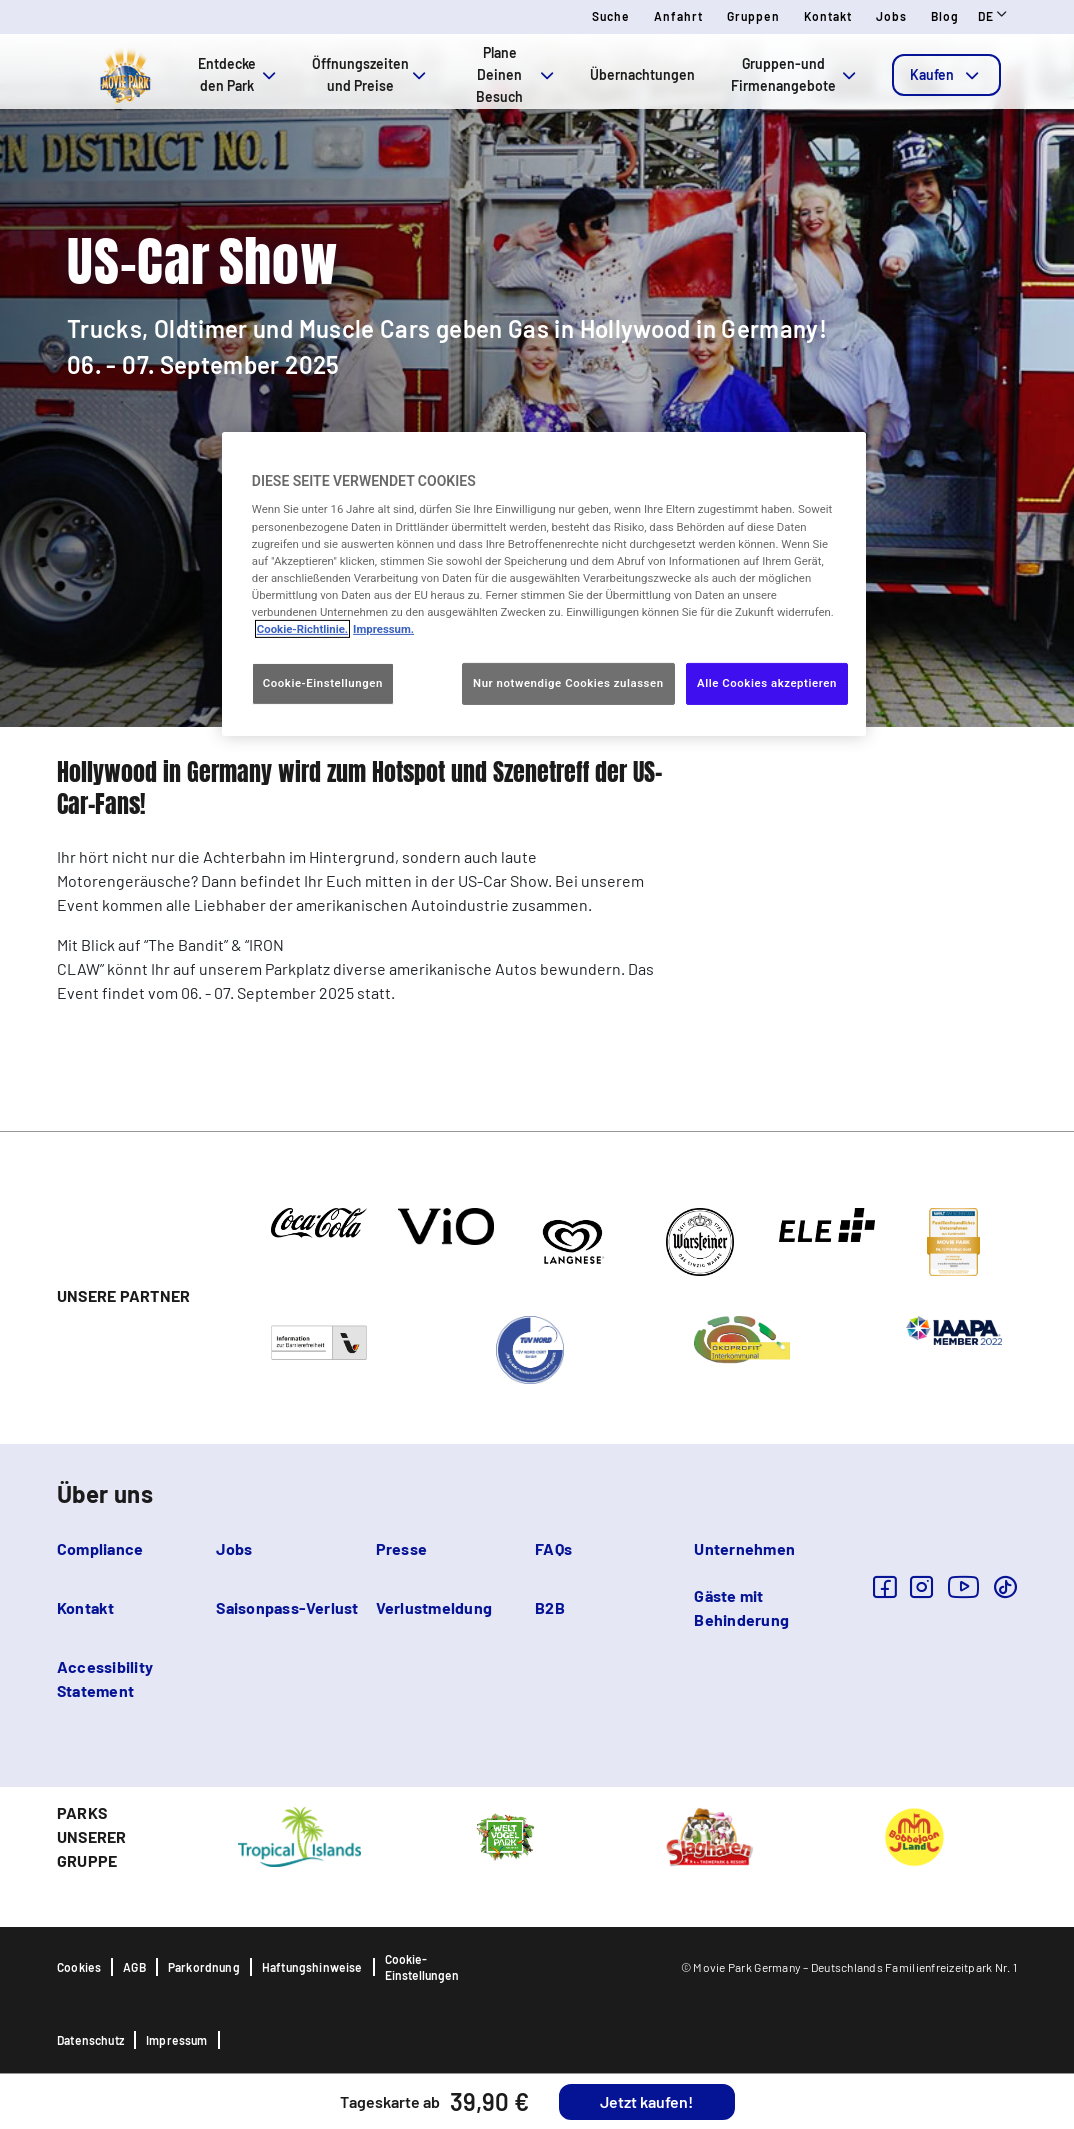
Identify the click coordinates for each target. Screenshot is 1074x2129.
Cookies (79, 1967)
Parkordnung (204, 1967)
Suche (611, 16)
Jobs (891, 16)
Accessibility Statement (105, 1678)
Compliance (100, 1548)
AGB (134, 1967)
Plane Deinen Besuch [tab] (517, 74)
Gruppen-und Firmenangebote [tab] (795, 74)
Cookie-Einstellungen (422, 1967)
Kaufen (946, 75)
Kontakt (828, 16)
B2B (550, 1607)
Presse (401, 1548)
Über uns (105, 1493)
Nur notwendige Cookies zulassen (568, 683)
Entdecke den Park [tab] (239, 74)
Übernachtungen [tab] (642, 74)
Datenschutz (90, 2040)
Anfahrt (678, 16)
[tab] (946, 75)
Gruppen (753, 16)
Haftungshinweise (312, 1967)
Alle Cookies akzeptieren (767, 683)
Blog (945, 16)
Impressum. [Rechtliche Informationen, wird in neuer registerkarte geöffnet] (383, 629)
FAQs (553, 1548)
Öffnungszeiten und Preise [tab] (371, 74)
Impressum (177, 2040)
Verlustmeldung (434, 1607)
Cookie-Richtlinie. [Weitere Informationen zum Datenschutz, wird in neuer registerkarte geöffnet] (302, 629)
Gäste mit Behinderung (741, 1607)
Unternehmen (744, 1548)
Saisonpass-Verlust (287, 1607)
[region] (544, 584)
